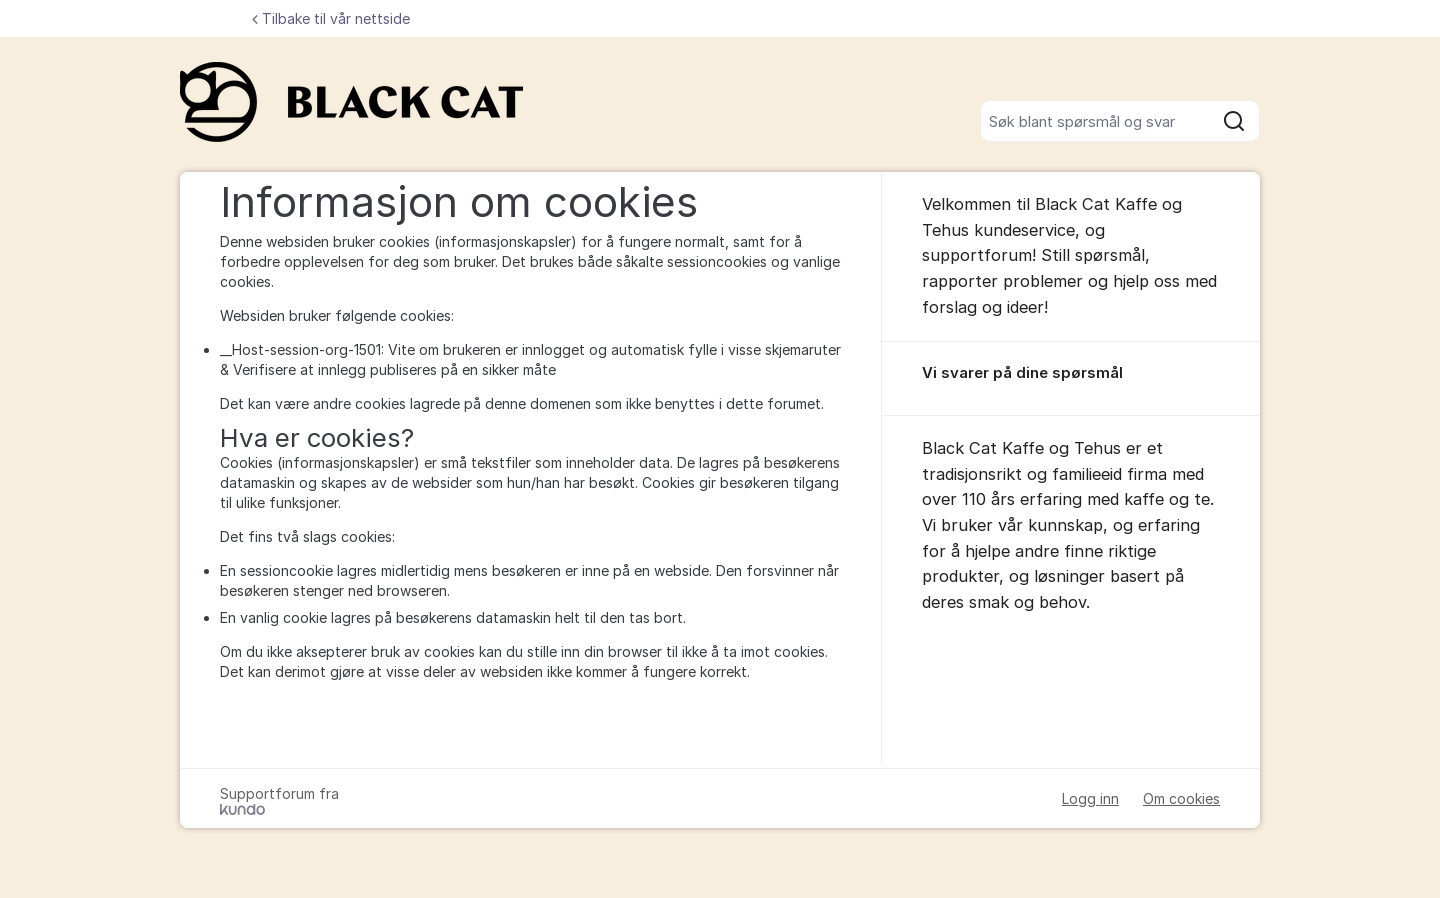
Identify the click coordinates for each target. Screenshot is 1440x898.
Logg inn (1090, 798)
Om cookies (1181, 798)
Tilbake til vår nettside (331, 18)
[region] (1071, 379)
